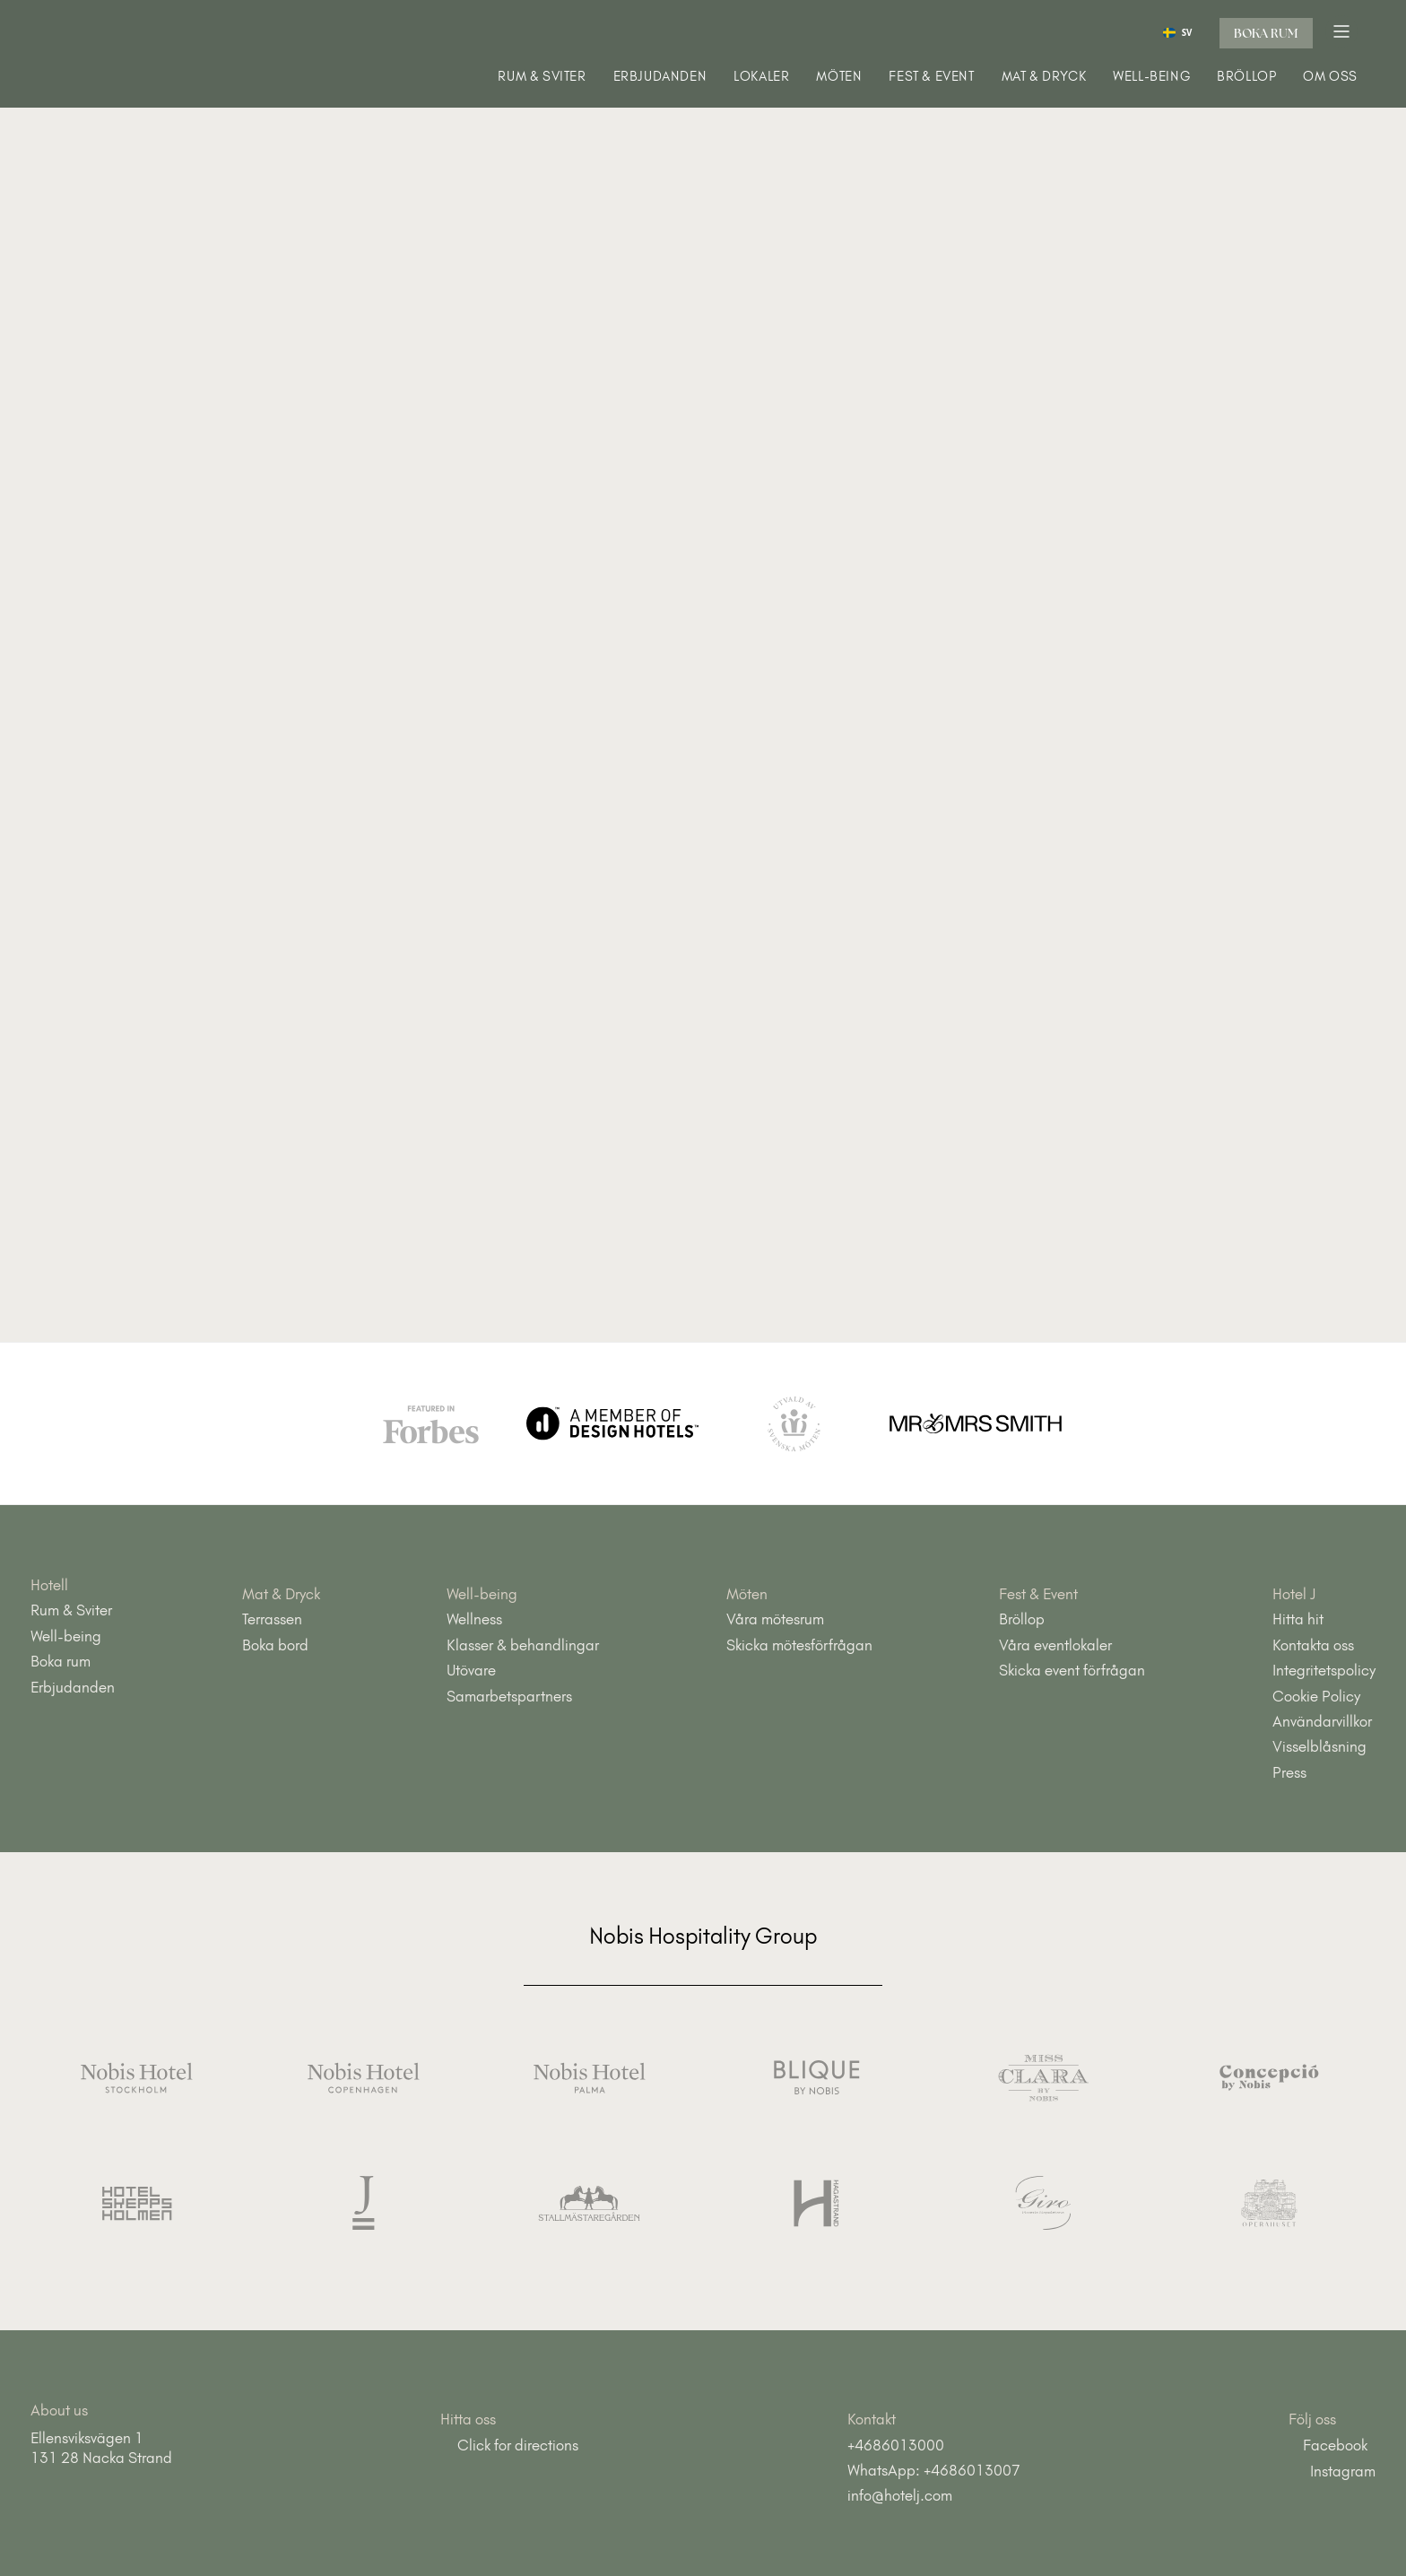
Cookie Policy (1316, 1696)
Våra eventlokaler (1055, 1645)
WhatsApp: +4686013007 (933, 2470)
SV (1178, 33)
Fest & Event (931, 76)
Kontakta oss (1313, 1645)
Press (1289, 1772)
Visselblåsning (1319, 1746)
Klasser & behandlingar (523, 1645)
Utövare (471, 1670)
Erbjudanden (660, 76)
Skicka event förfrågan (1072, 1670)
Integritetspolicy (1324, 1670)
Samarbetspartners (509, 1696)
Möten (839, 76)
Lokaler (761, 76)
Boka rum (1266, 33)
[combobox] (1177, 32)
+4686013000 (895, 2445)
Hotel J (1294, 1594)
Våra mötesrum (775, 1619)
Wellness (474, 1619)
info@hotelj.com (899, 2495)
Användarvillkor (1322, 1721)
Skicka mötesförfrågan (799, 1645)
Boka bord (275, 1645)
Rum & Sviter (542, 76)
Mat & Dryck (1044, 76)
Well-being (1151, 76)
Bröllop (1246, 76)
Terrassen (272, 1619)
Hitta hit (1298, 1619)
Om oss (1330, 76)
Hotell (49, 1585)
